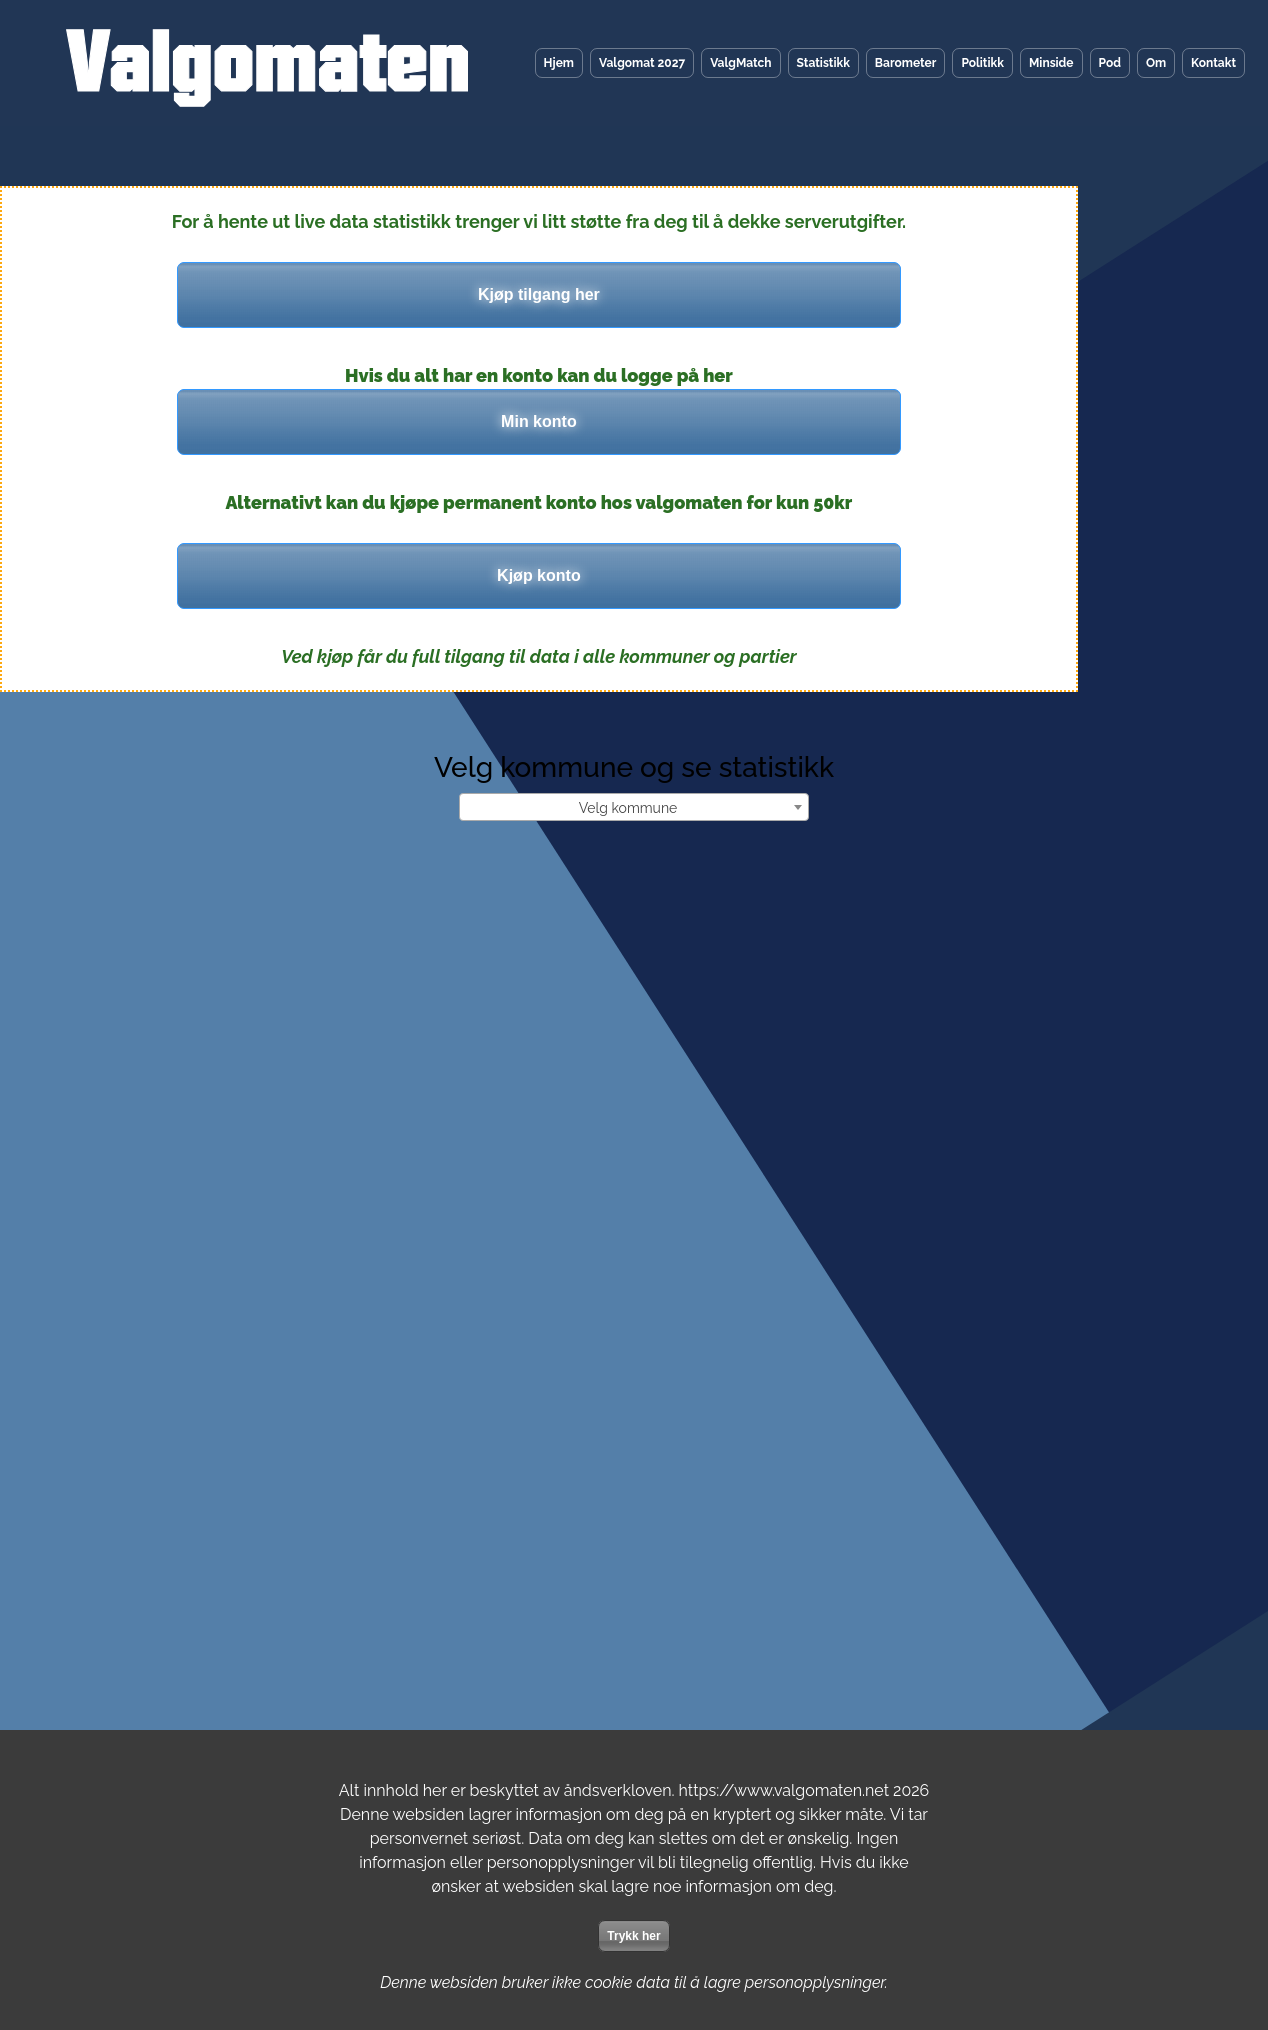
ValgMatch (740, 63)
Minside (1051, 63)
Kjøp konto (539, 575)
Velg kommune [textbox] (628, 808)
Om (1156, 63)
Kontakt (1213, 63)
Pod (1110, 63)
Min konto (539, 421)
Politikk (982, 63)
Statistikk (823, 63)
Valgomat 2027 (642, 63)
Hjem (559, 63)
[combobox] (634, 807)
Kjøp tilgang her (539, 294)
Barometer (906, 63)
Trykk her (633, 1936)
